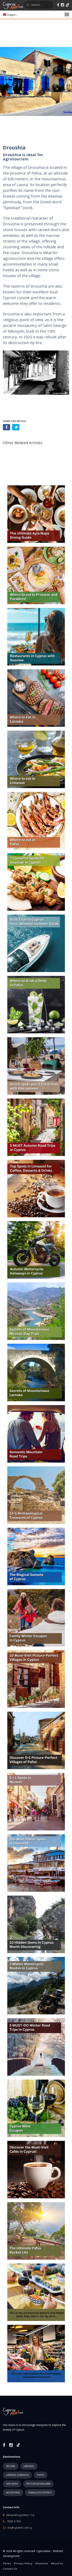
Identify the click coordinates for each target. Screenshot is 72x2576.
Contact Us (10, 2568)
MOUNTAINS (13, 2492)
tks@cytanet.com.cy (19, 2527)
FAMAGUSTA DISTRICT (40, 2492)
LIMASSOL (29, 2466)
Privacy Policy (23, 2563)
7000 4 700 (14, 2521)
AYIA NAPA (12, 2483)
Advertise (41, 2563)
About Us (57, 2563)
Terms (7, 2563)
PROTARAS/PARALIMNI (38, 2483)
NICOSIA (10, 2466)
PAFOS (40, 2475)
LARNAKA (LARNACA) (17, 2475)
